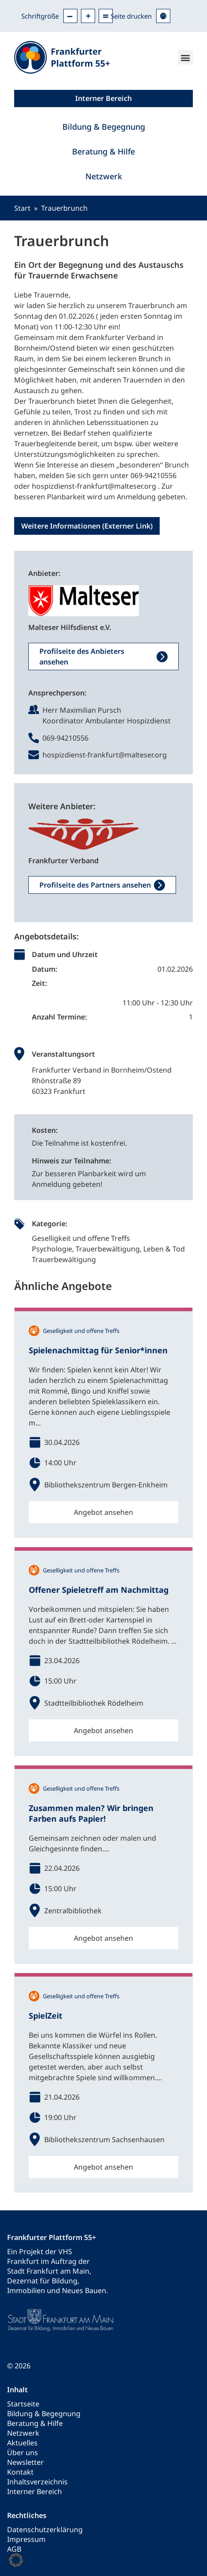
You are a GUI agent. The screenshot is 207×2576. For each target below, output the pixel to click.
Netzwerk (103, 176)
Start (22, 208)
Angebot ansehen (103, 1512)
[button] (185, 57)
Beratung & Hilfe (103, 151)
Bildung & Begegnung (103, 126)
